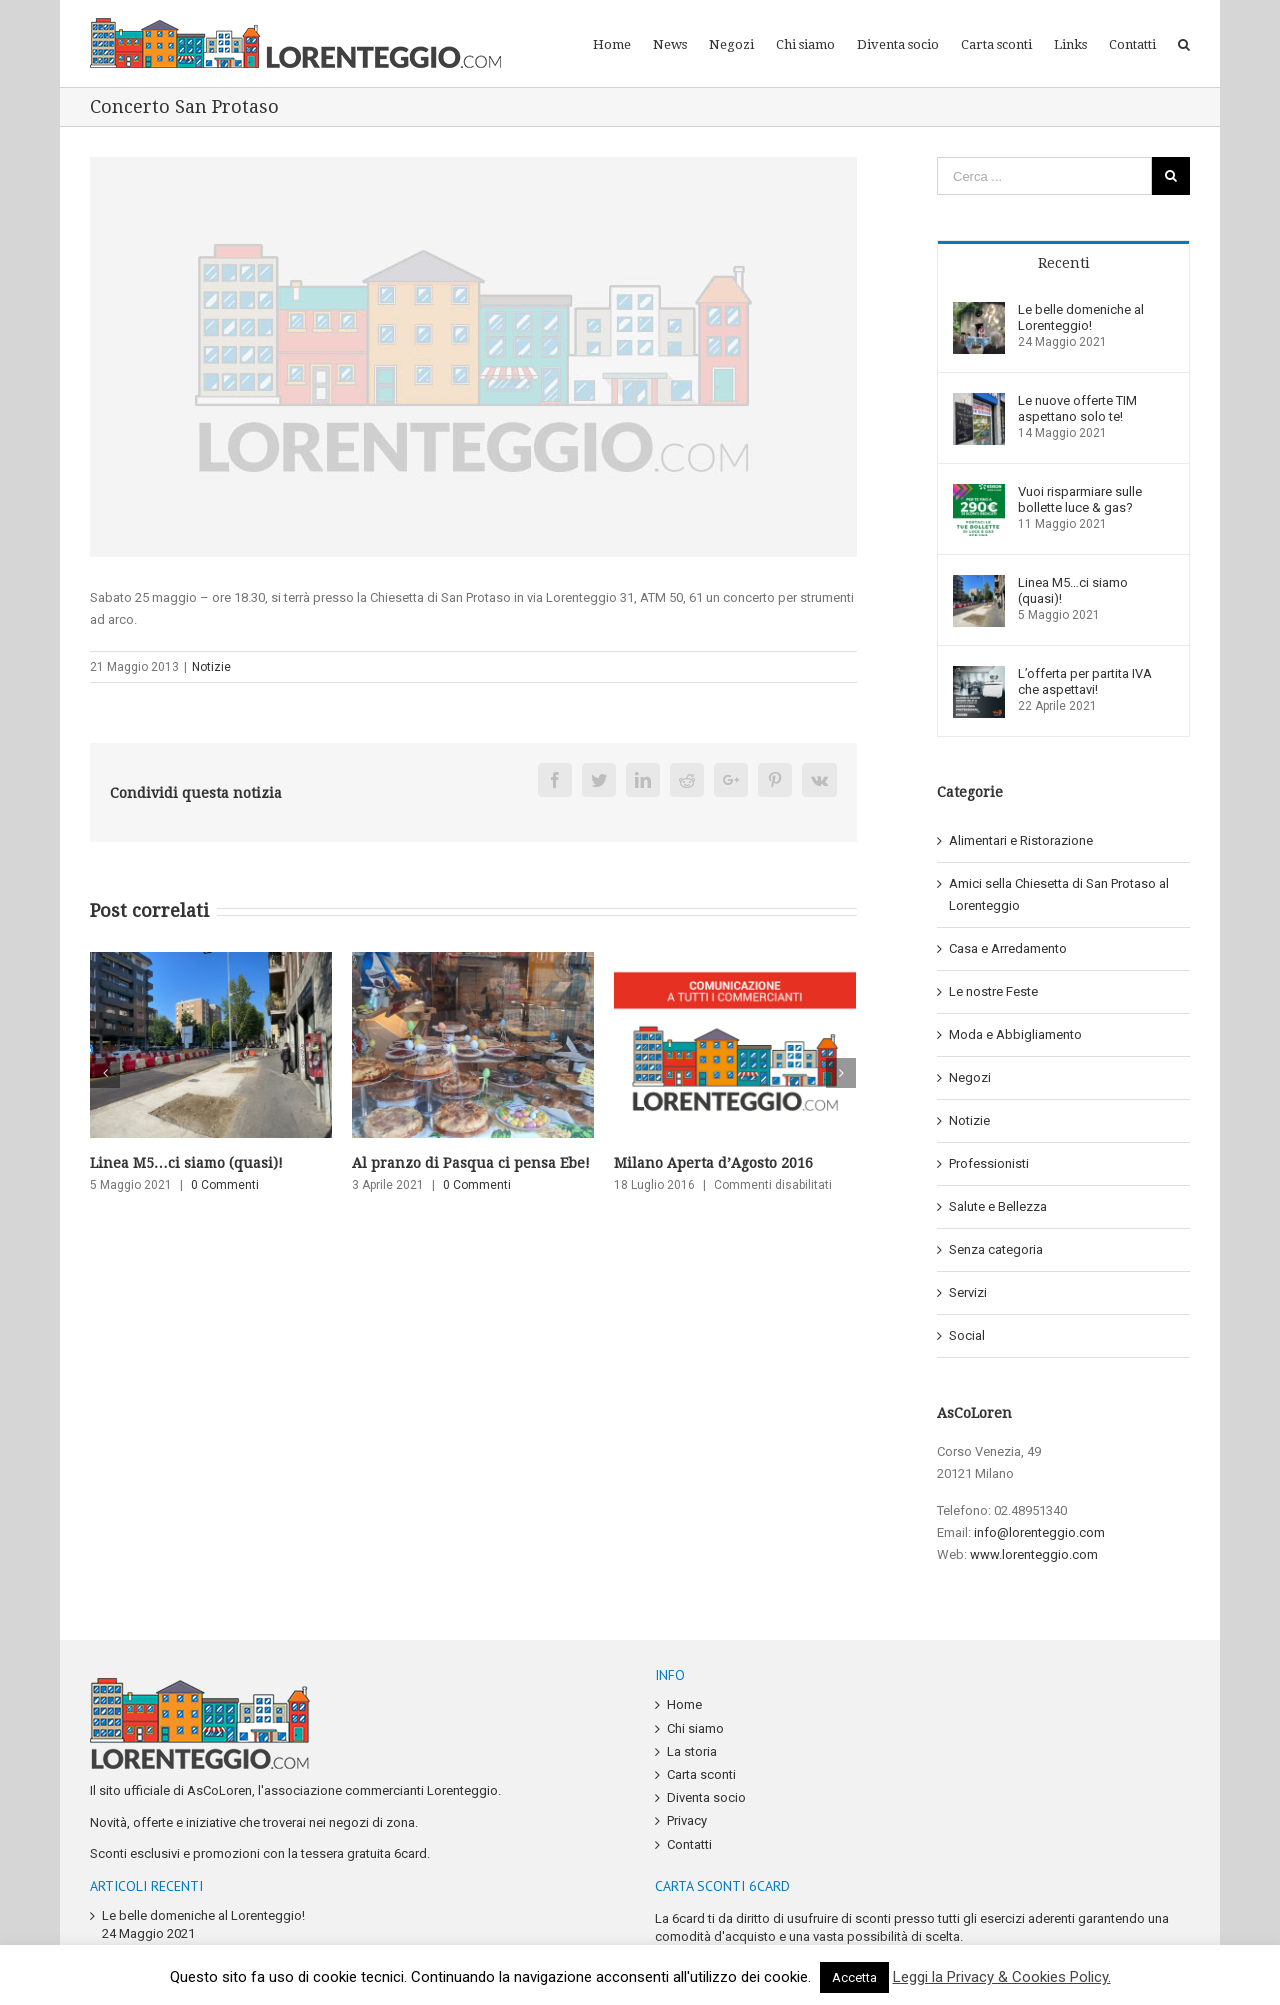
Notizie (211, 667)
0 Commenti (225, 1185)
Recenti (1064, 263)
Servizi (968, 1292)
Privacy (687, 1820)
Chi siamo (695, 1728)
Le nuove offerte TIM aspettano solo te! (1077, 408)
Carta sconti (701, 1774)
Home (684, 1704)
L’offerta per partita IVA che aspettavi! (1085, 681)
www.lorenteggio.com (1034, 1554)
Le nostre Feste (993, 991)
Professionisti (989, 1163)
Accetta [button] (854, 1977)
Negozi (970, 1077)
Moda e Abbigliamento (1015, 1034)
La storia (692, 1751)
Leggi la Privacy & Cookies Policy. (1002, 1977)
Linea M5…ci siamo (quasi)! (186, 1163)
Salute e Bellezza (998, 1206)
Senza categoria (996, 1249)
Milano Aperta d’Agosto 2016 (713, 1163)
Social (967, 1335)
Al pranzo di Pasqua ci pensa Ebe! (471, 1163)
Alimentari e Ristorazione (1021, 840)
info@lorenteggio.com (1039, 1532)
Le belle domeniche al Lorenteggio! (1081, 317)
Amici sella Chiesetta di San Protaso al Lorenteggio (1059, 894)
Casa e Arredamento (1008, 948)
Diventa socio (706, 1797)
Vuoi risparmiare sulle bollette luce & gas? (1080, 499)
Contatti (689, 1844)
